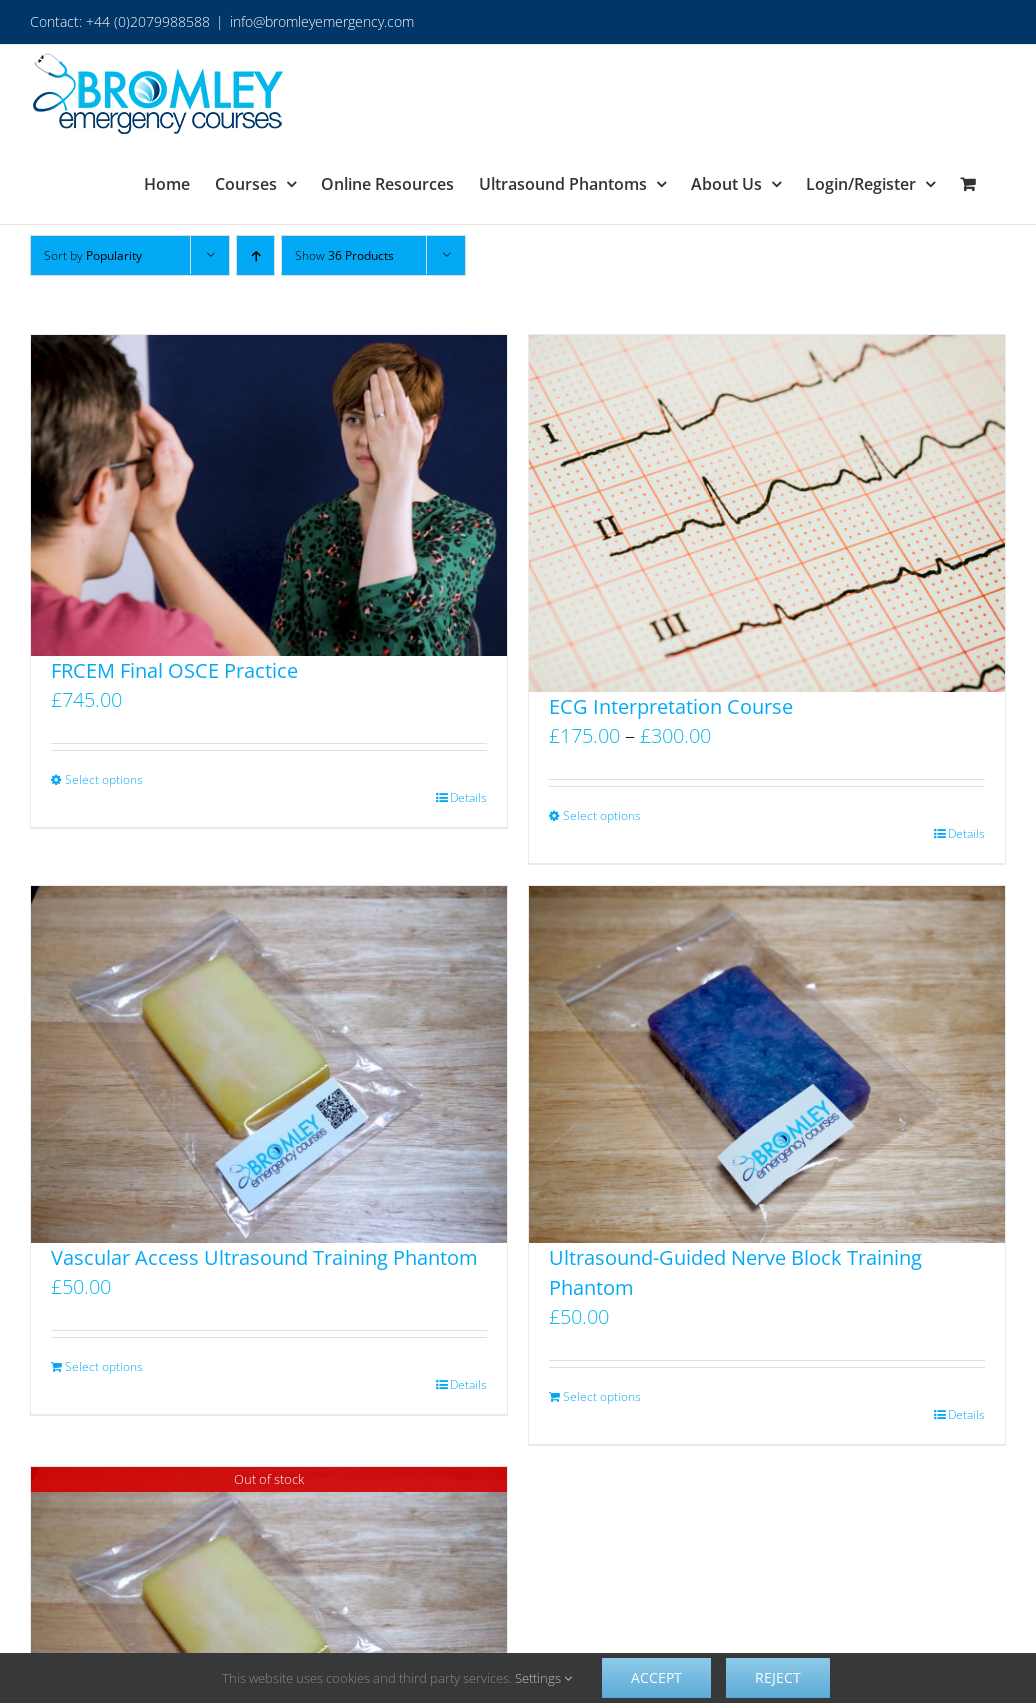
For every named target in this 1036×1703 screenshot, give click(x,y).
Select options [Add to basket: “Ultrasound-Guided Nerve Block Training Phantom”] (602, 1396)
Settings (543, 1678)
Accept (656, 1677)
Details (468, 797)
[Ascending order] (255, 255)
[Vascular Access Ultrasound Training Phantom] (269, 1064)
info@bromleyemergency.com (322, 21)
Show (344, 255)
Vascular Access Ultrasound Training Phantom (264, 1257)
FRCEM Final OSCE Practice (174, 670)
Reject (778, 1677)
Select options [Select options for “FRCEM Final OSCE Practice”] (104, 779)
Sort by (93, 255)
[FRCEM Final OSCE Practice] (269, 495)
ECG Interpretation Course (671, 706)
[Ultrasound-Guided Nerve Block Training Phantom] (767, 1064)
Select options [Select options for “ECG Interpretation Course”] (602, 815)
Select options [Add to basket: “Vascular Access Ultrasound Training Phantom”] (104, 1366)
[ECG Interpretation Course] (767, 513)
